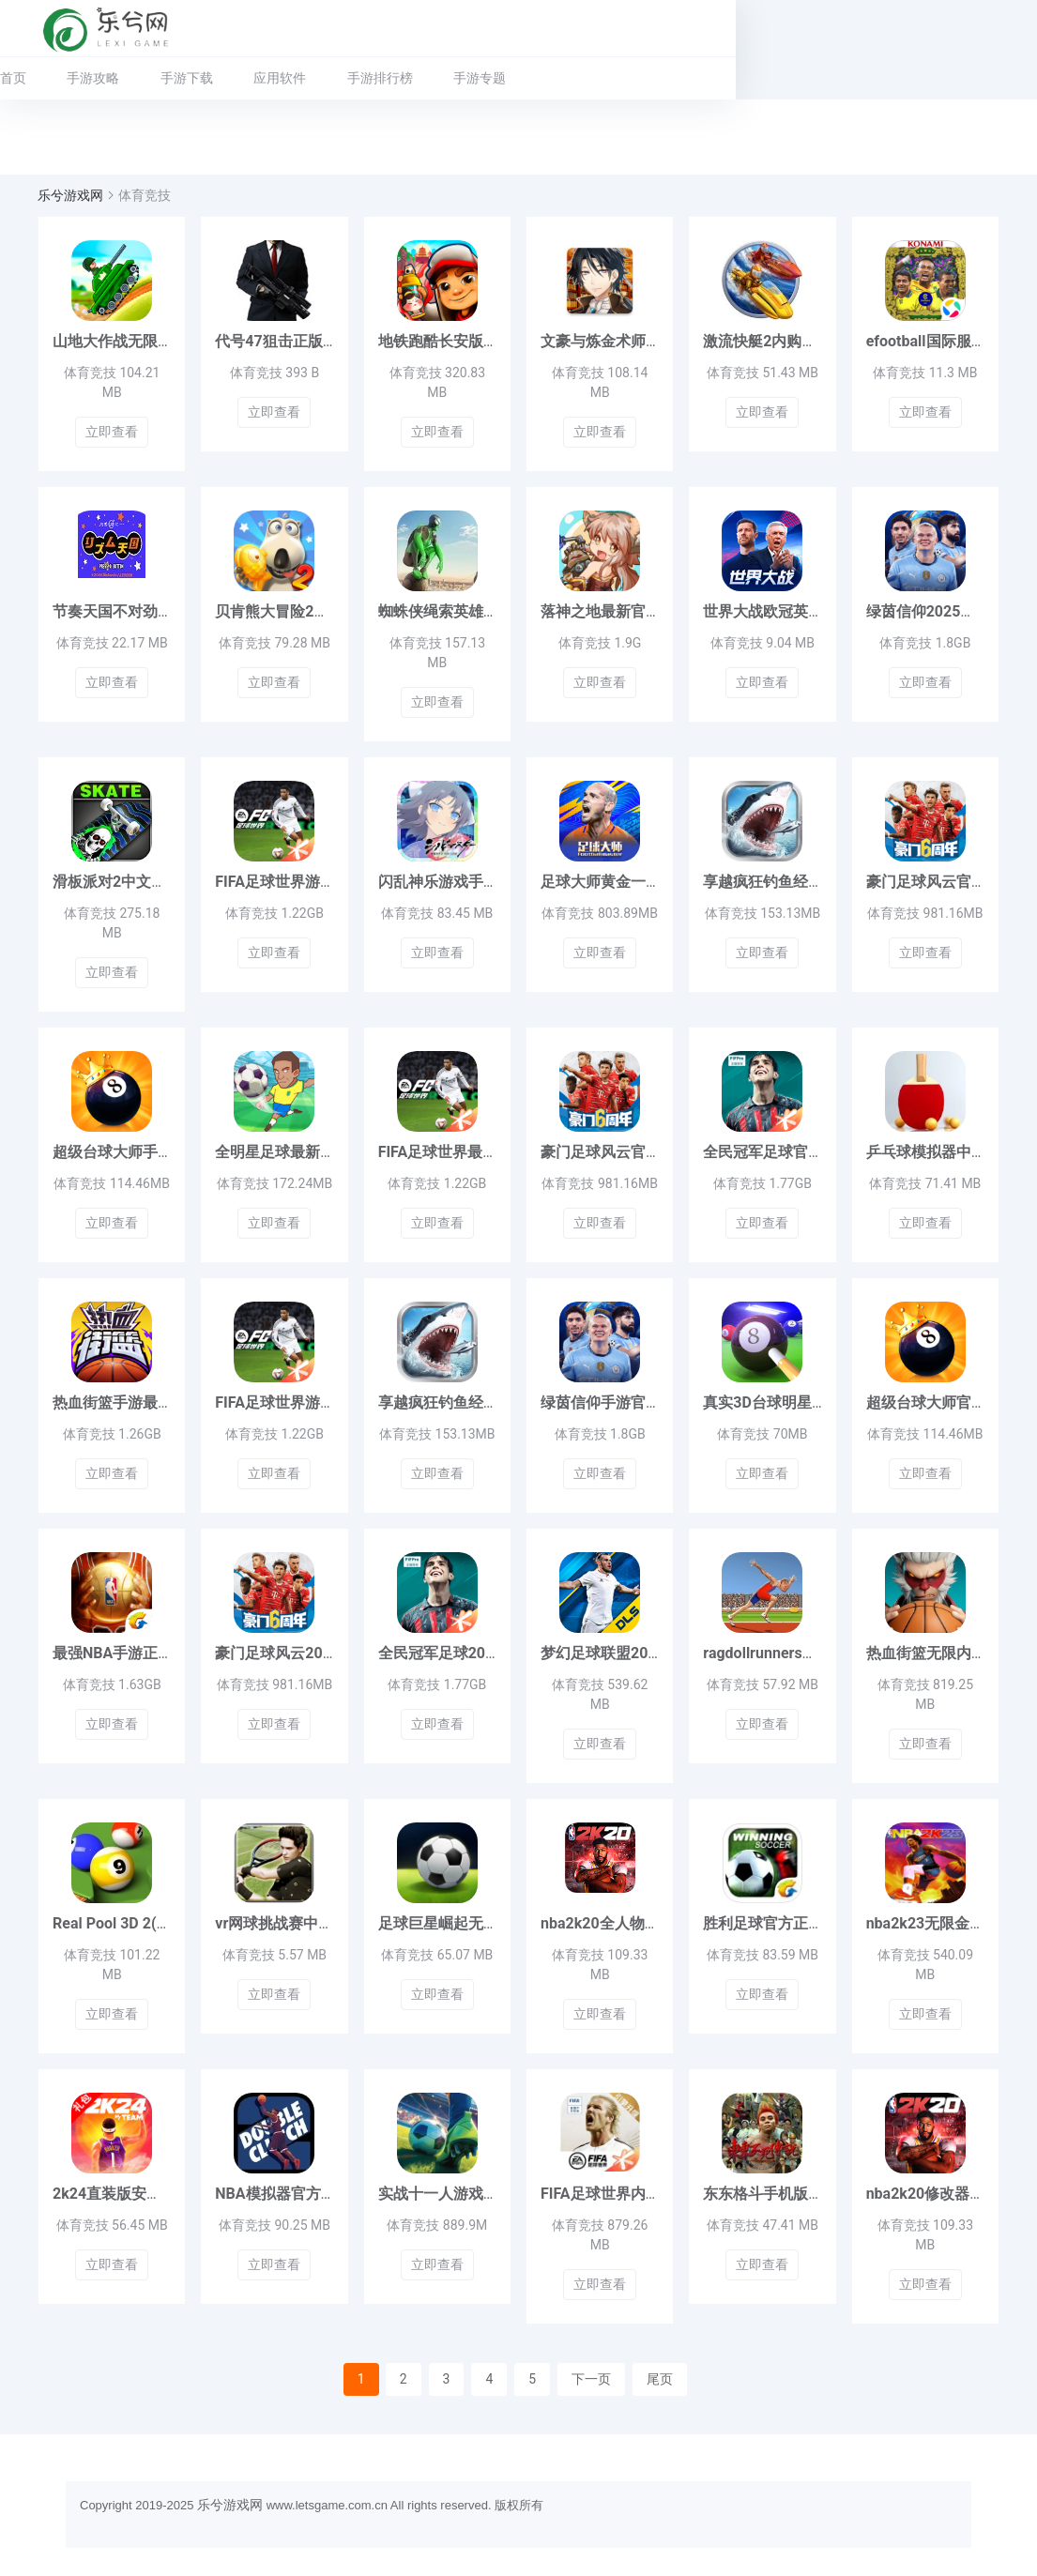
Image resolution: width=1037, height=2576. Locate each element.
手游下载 (186, 77)
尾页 (660, 2378)
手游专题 (479, 77)
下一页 (591, 2378)
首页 (13, 77)
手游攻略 (93, 77)
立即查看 (111, 431)
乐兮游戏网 (70, 195)
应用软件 (279, 77)
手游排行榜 (380, 77)
